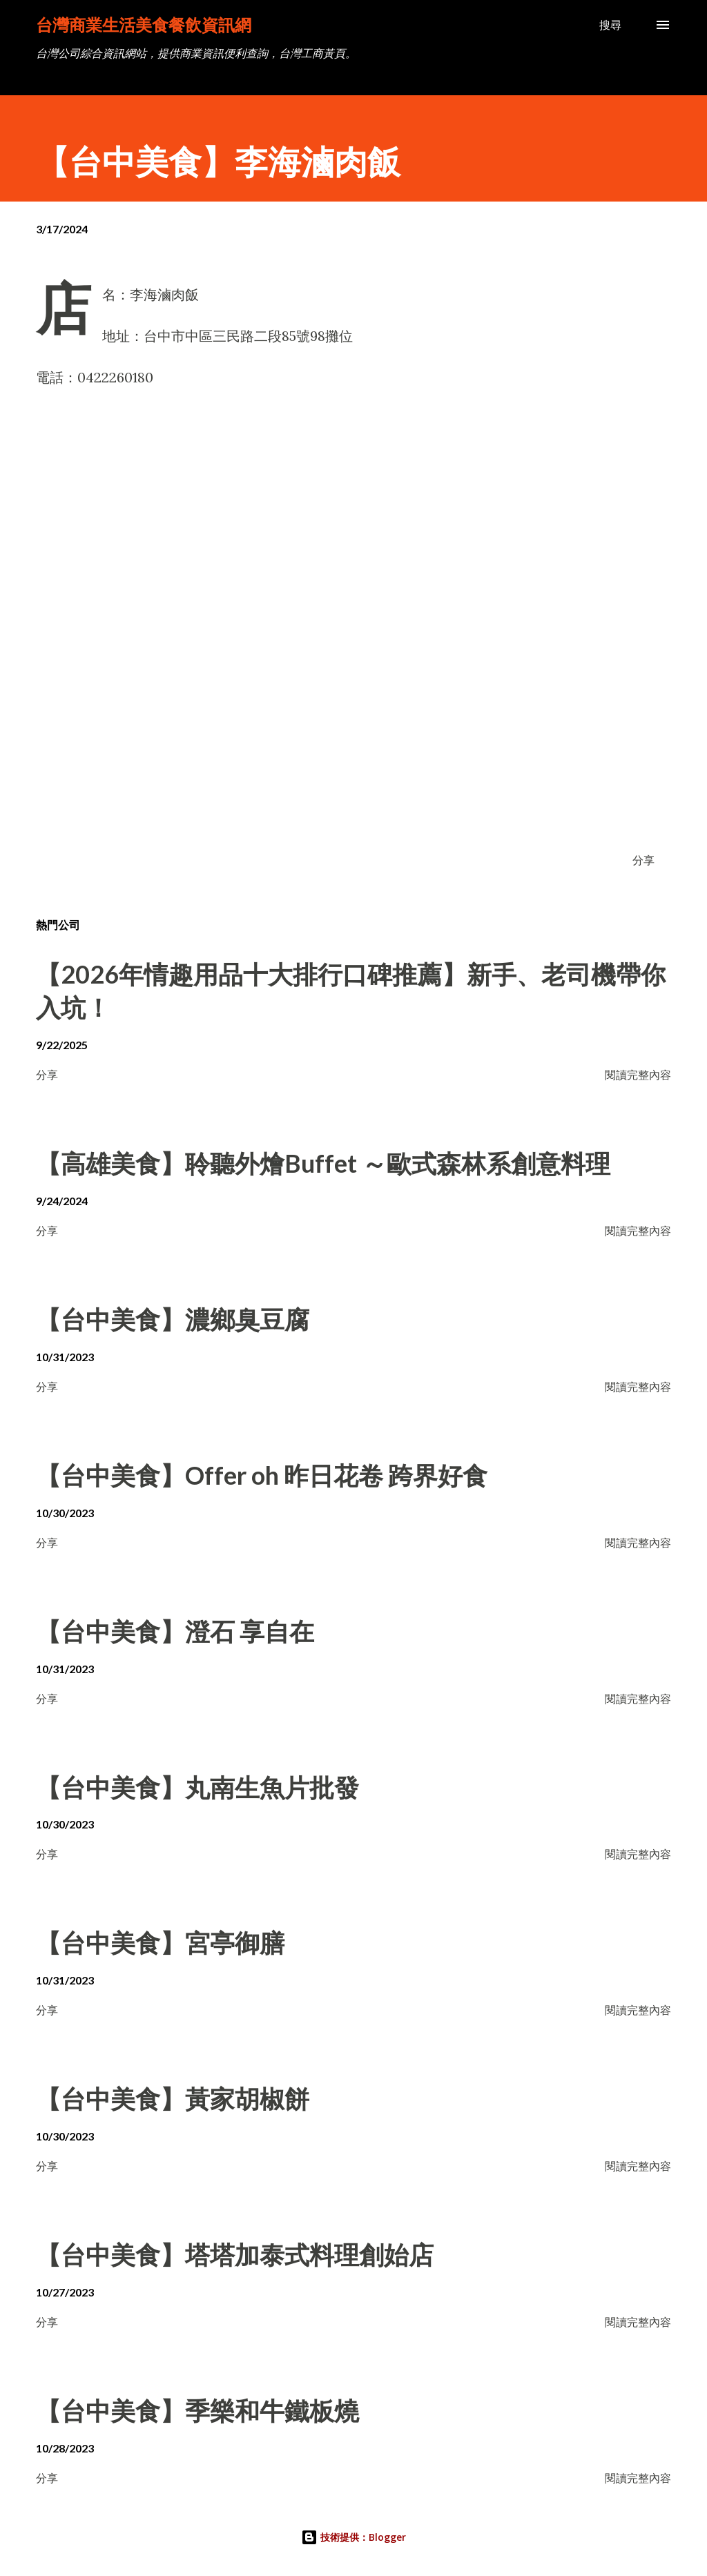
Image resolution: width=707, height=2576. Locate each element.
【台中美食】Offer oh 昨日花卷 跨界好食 (261, 1475)
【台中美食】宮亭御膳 (160, 1942)
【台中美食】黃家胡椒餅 (172, 2098)
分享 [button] (643, 859)
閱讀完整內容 (638, 1074)
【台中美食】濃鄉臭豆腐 (172, 1319)
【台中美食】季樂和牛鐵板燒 (197, 2410)
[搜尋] (610, 25)
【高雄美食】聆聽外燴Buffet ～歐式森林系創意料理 (323, 1163)
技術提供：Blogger (353, 2537)
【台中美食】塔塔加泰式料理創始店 (235, 2254)
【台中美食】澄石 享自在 (175, 1631)
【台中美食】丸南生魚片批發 (197, 1787)
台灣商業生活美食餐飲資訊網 (143, 24)
